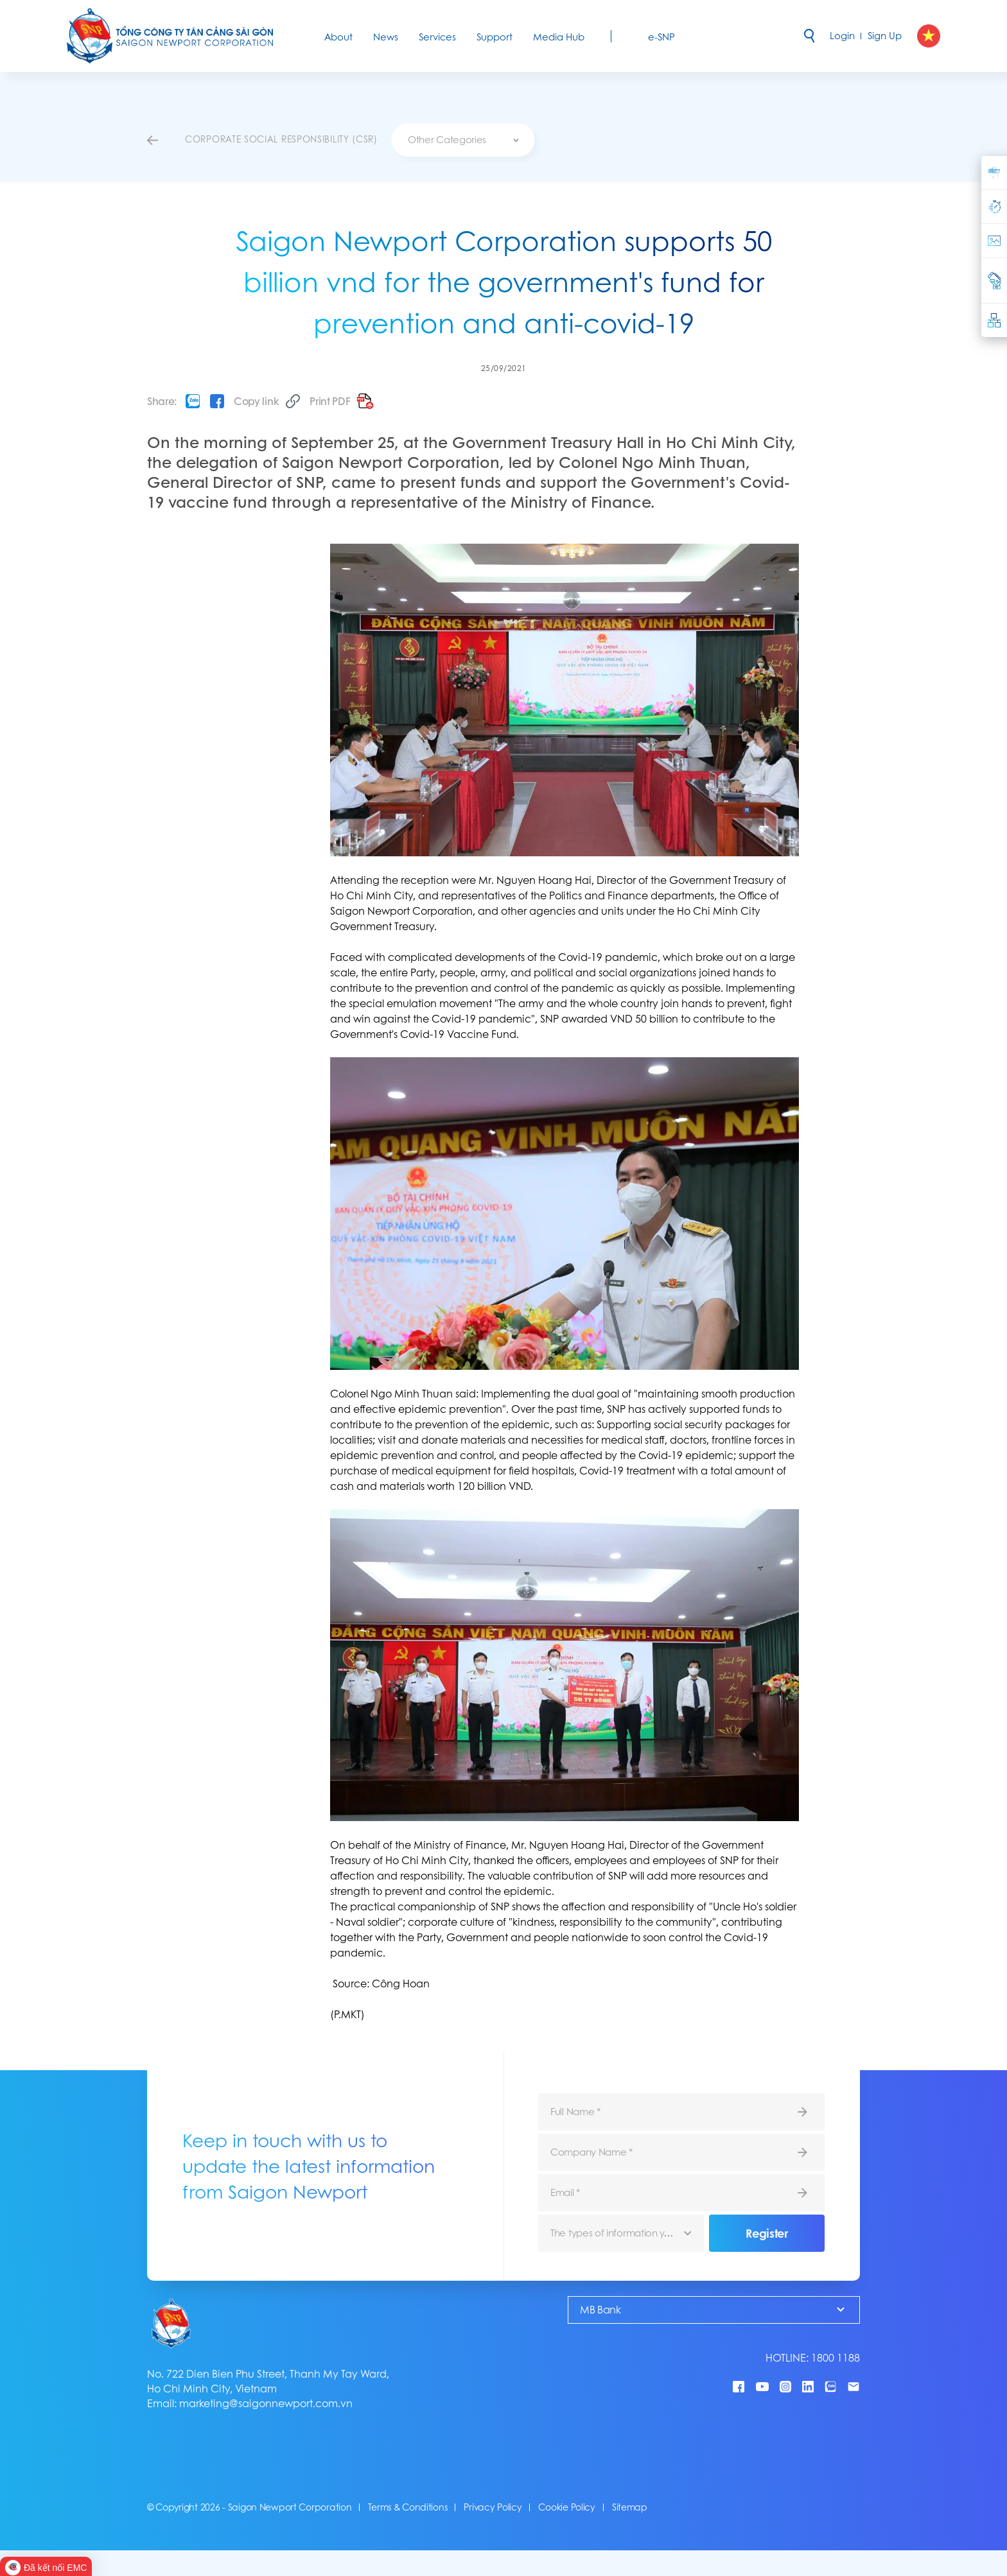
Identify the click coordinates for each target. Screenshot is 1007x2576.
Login (842, 35)
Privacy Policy (492, 2507)
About (338, 37)
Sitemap (629, 2507)
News (385, 37)
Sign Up (885, 35)
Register (766, 2233)
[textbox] (463, 140)
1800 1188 (835, 2358)
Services (437, 37)
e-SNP (661, 37)
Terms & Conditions (407, 2507)
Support (494, 37)
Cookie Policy (566, 2507)
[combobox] (463, 140)
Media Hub (558, 37)
